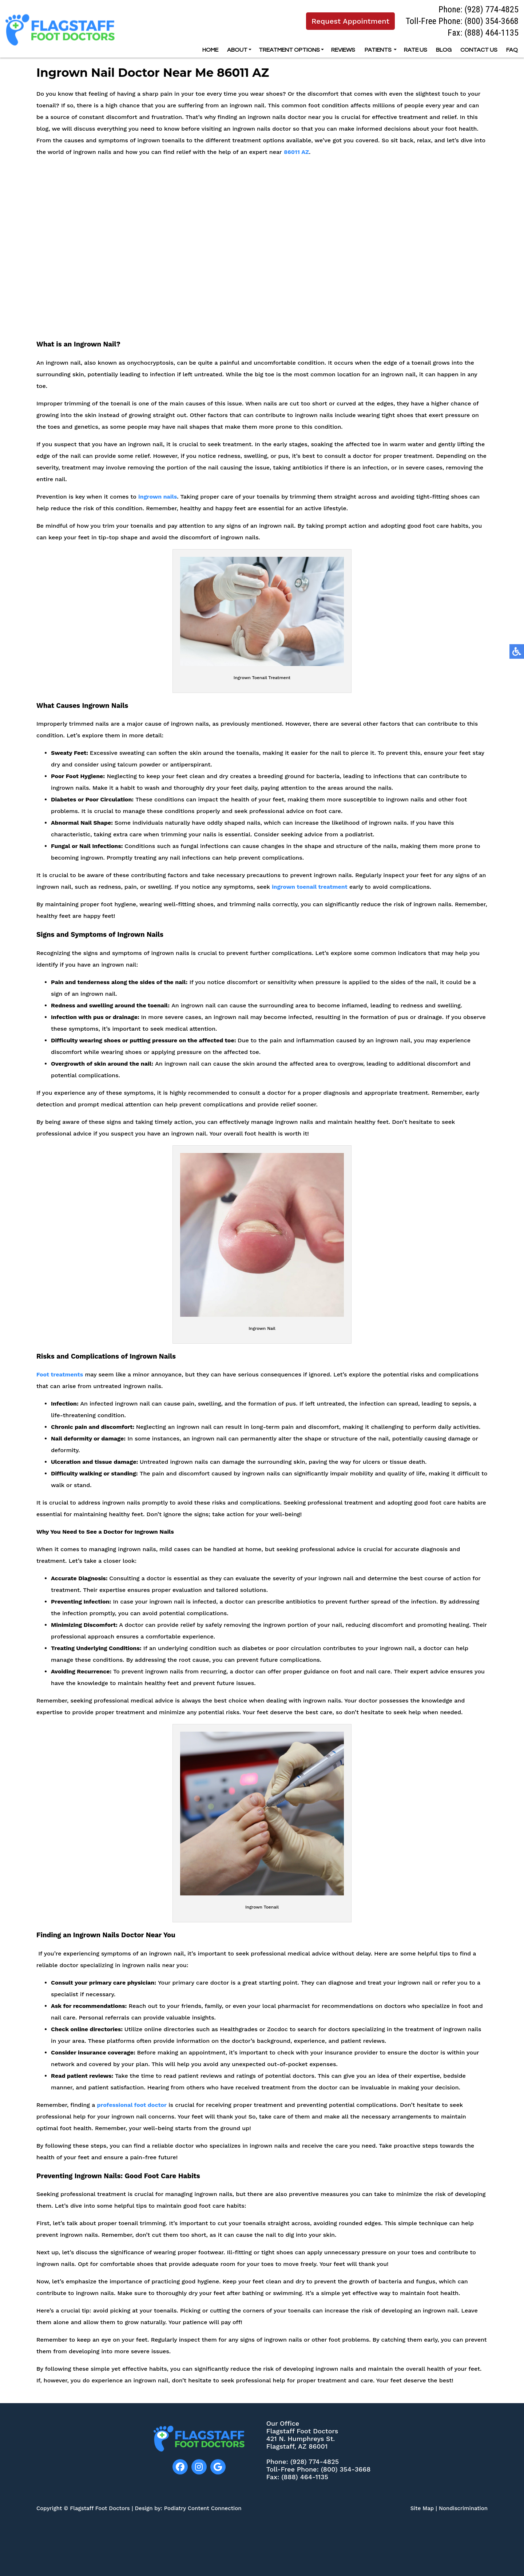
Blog (444, 50)
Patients (378, 50)
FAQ (512, 50)
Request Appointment (350, 21)
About (237, 50)
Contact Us (478, 50)
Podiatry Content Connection (203, 2508)
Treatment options (289, 50)
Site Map (422, 2508)
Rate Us (415, 50)
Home (210, 50)
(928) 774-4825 (491, 9)
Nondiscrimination (463, 2508)
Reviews (343, 50)
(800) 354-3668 (491, 21)
